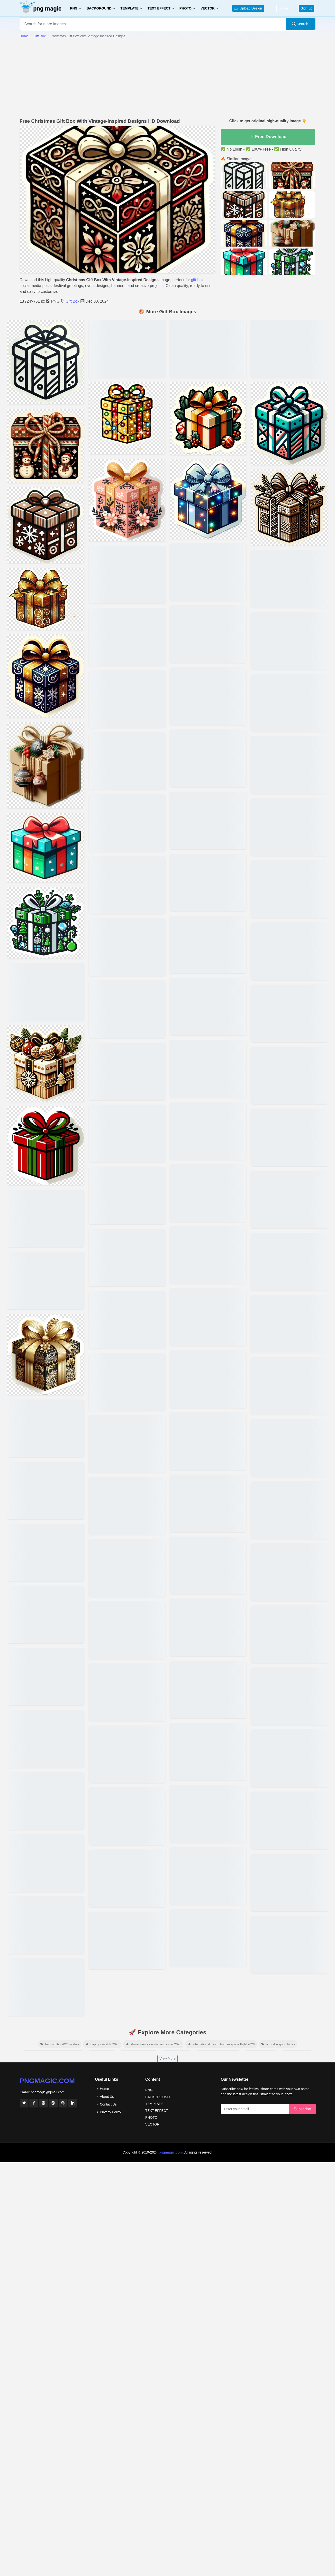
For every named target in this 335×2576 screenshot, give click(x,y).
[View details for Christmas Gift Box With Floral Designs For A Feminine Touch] (127, 1630)
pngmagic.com (47, 2081)
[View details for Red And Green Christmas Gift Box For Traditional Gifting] (208, 1193)
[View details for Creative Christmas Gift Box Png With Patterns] (289, 1013)
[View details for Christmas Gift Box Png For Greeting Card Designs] (127, 699)
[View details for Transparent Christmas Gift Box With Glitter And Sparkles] (127, 1071)
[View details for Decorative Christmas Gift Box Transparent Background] (289, 1634)
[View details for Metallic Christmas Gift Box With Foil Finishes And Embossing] (127, 1009)
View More (168, 2058)
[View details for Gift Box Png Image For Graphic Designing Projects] (45, 1428)
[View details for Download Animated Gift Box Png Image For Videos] (45, 525)
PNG (149, 2090)
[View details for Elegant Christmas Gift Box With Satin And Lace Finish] (208, 758)
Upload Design (248, 8)
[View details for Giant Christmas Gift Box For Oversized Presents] (208, 696)
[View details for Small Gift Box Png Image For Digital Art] (45, 1552)
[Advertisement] (168, 78)
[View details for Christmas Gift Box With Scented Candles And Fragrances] (208, 1069)
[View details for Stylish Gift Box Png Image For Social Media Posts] (45, 1676)
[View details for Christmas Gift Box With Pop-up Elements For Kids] (127, 1133)
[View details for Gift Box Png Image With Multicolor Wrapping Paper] (45, 1280)
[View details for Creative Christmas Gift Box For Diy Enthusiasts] (208, 1938)
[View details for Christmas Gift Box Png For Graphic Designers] (289, 1696)
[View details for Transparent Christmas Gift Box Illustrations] (289, 1882)
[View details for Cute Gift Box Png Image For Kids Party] (45, 1801)
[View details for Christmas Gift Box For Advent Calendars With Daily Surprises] (127, 1257)
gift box (197, 280)
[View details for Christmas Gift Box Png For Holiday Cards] (289, 889)
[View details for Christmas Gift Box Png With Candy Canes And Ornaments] (127, 761)
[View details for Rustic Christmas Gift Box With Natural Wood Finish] (208, 1627)
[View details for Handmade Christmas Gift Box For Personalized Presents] (289, 507)
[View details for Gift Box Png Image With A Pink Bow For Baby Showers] (45, 1145)
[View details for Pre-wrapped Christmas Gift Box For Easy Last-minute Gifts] (127, 947)
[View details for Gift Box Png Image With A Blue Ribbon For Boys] (45, 847)
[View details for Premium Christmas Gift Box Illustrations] (289, 951)
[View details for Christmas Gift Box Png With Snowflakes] (289, 1262)
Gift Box (40, 36)
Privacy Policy (110, 2112)
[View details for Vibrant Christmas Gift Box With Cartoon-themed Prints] (127, 1940)
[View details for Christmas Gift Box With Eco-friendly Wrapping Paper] (208, 1255)
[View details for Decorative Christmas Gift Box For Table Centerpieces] (127, 1506)
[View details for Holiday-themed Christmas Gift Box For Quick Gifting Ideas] (127, 1568)
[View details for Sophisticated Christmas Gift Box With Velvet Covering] (127, 1692)
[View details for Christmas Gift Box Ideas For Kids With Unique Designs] (289, 641)
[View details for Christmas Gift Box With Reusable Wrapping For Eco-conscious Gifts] (127, 1444)
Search (300, 24)
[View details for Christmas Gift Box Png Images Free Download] (289, 1944)
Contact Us (108, 2104)
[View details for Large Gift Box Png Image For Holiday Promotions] (45, 599)
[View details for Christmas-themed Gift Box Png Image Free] (45, 1925)
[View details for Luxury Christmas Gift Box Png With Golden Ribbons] (289, 1448)
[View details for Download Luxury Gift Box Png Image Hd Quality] (45, 1354)
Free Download (268, 136)
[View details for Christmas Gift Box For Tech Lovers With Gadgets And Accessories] (127, 1382)
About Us (107, 2096)
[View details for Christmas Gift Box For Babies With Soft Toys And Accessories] (127, 1878)
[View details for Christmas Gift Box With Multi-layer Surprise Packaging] (208, 634)
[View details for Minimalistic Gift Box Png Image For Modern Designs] (45, 765)
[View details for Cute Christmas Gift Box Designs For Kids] (289, 1386)
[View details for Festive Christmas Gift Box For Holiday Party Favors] (208, 1379)
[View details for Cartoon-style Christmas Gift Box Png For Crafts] (289, 1137)
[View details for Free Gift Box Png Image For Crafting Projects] (45, 446)
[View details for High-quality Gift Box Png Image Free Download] (127, 637)
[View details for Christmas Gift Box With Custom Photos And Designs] (208, 1441)
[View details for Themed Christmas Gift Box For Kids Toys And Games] (208, 1317)
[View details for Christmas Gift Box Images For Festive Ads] (289, 765)
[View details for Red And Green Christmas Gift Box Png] (289, 1572)
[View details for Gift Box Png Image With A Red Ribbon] (127, 500)
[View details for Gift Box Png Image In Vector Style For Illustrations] (45, 992)
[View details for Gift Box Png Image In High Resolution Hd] (45, 1987)
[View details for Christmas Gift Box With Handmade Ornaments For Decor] (208, 882)
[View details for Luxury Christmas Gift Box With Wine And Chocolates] (208, 945)
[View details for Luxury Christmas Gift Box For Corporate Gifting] (289, 579)
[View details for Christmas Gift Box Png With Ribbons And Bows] (289, 1820)
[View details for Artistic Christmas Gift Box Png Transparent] (289, 1199)
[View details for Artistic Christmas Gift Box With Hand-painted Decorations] (127, 885)
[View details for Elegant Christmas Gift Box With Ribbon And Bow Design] (289, 349)
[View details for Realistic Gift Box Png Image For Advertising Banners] (45, 922)
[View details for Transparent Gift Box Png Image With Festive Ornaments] (45, 362)
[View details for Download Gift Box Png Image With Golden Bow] (127, 349)
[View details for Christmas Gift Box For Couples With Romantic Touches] (208, 820)
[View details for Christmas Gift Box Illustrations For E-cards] (127, 823)
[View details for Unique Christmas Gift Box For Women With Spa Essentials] (208, 1814)
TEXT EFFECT (156, 2110)
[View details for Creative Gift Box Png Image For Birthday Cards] (127, 418)
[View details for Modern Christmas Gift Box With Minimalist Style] (289, 423)
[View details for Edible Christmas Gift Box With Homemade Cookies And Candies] (127, 1320)
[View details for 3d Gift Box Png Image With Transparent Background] (45, 1739)
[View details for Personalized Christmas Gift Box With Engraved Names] (208, 1131)
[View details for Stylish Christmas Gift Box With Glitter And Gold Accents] (208, 1565)
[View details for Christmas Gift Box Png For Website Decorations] (289, 703)
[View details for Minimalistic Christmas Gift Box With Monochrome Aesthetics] (127, 1195)
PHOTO (151, 2117)
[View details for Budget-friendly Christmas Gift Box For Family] (208, 1876)
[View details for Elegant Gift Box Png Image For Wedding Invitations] (45, 1615)
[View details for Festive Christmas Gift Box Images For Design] (289, 1758)
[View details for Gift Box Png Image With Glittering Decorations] (45, 676)
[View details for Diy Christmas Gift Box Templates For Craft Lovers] (208, 572)
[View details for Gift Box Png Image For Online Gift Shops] (45, 1863)
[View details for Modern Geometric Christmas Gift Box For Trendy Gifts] (127, 1816)
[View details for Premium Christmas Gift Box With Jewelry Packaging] (208, 1689)
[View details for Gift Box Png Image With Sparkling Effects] (45, 1490)
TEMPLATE (154, 2104)
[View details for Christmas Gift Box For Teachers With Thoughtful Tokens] (208, 349)
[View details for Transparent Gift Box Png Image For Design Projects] (127, 574)
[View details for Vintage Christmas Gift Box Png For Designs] (289, 1075)
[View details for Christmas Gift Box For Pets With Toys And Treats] (208, 1006)
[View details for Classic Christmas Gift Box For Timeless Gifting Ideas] (208, 418)
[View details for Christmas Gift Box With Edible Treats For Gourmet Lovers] (208, 1752)
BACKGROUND (157, 2097)
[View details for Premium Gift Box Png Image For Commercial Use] (45, 1063)
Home (24, 36)
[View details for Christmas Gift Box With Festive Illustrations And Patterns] (127, 1754)
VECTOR (152, 2124)
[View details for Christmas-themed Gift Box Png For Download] (289, 1510)
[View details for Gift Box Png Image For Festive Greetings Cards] (45, 1218)
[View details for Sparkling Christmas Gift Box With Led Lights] (208, 499)
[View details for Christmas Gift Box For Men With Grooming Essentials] (208, 1503)
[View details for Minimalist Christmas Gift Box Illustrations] (289, 1324)
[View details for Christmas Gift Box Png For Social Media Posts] (289, 827)
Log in (283, 8)
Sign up (306, 8)
